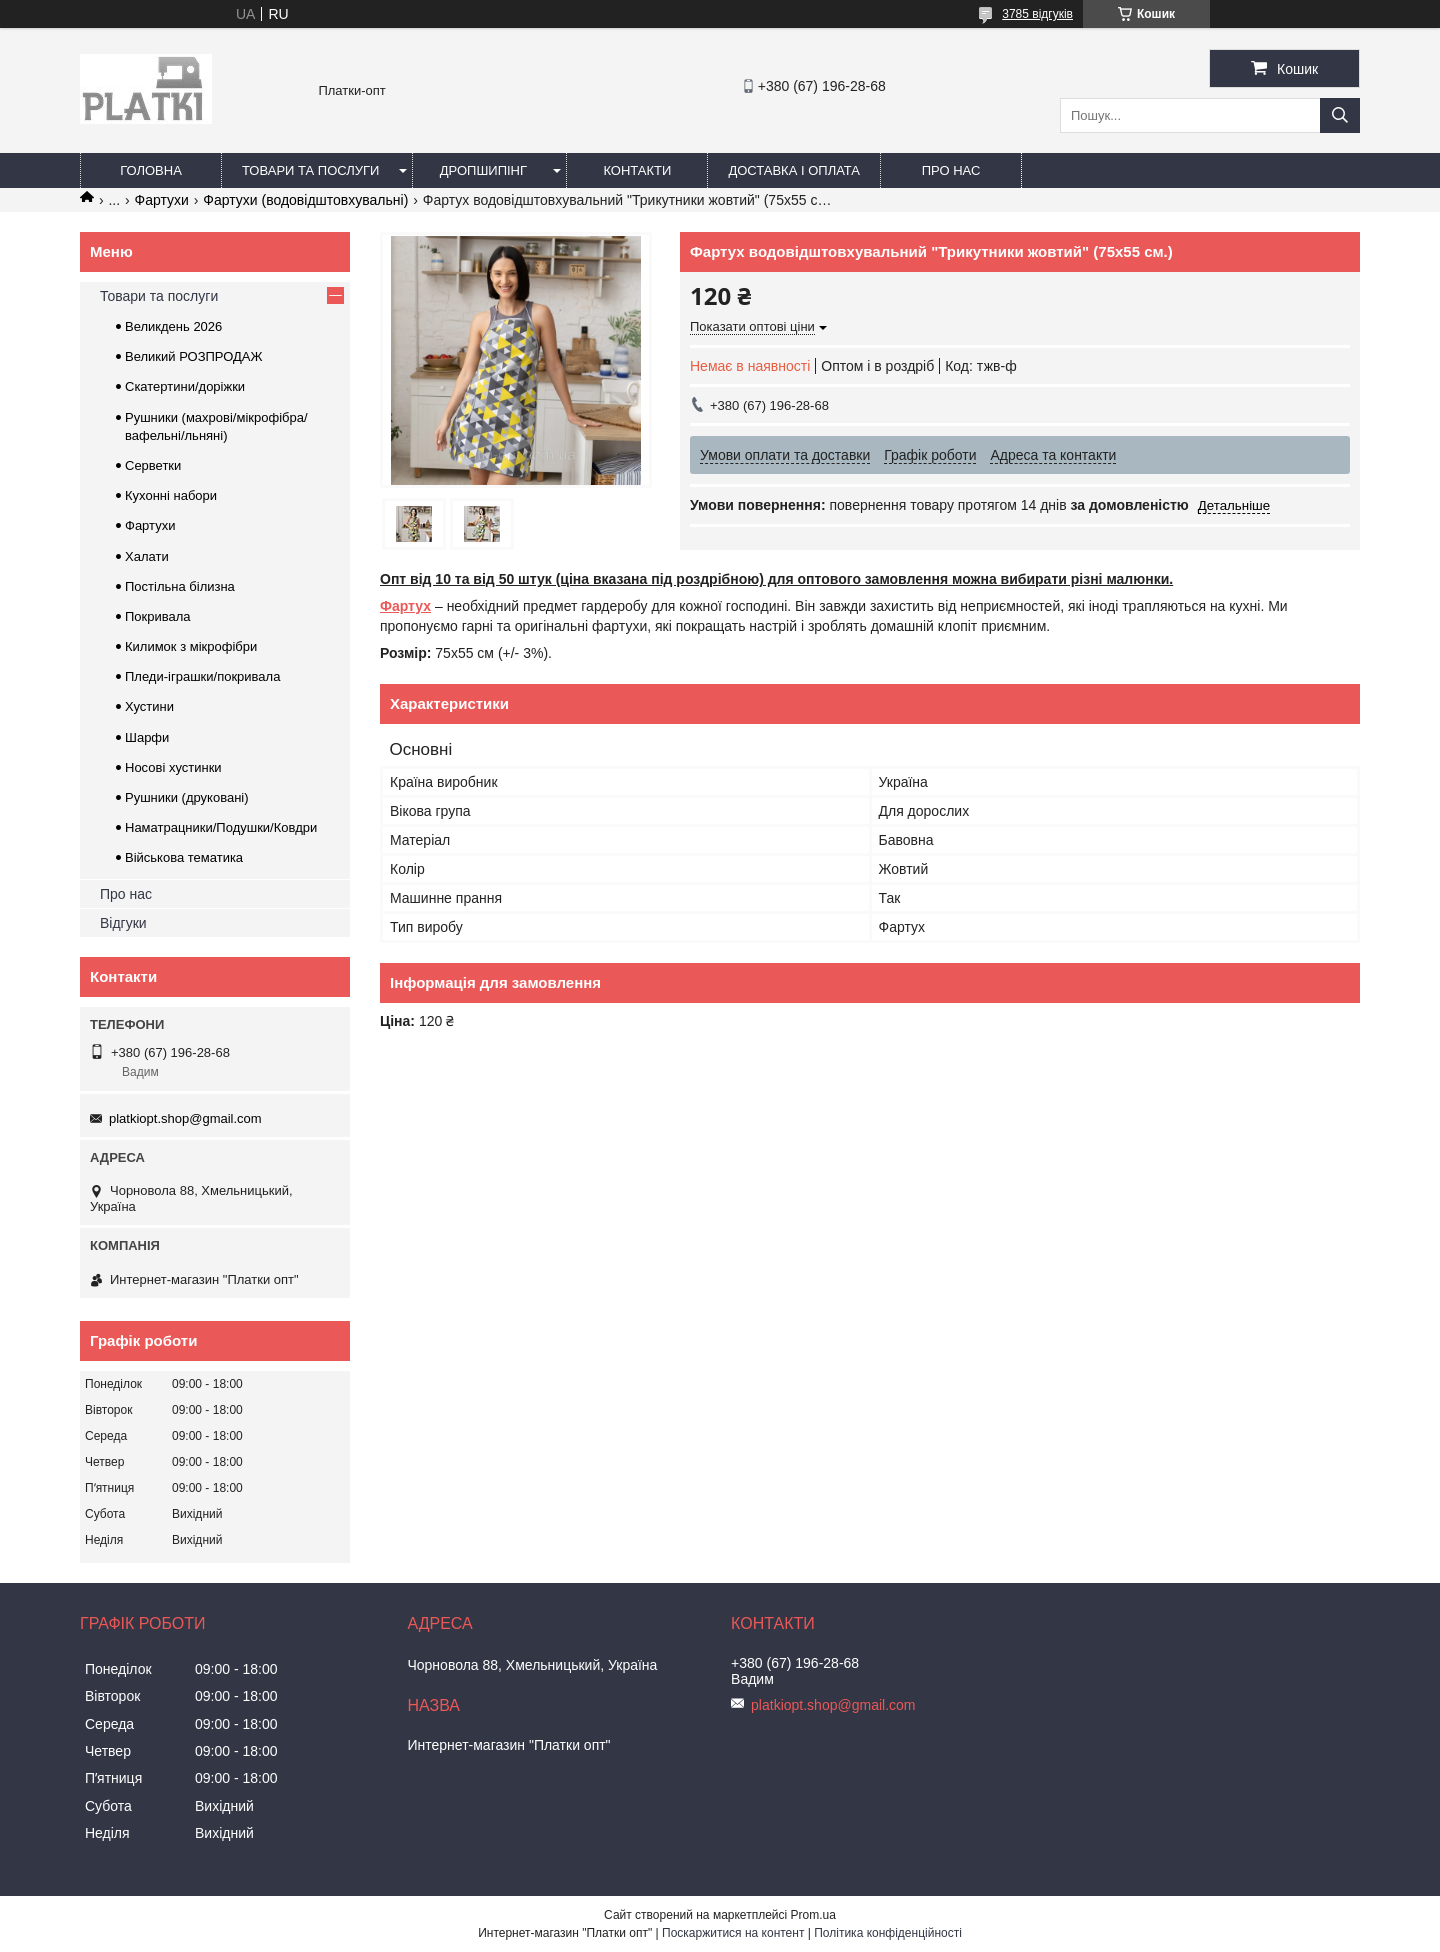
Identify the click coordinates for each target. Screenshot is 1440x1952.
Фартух (405, 606)
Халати (147, 556)
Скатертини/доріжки (185, 386)
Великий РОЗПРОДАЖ (194, 356)
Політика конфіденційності (888, 1933)
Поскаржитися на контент (733, 1933)
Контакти (637, 170)
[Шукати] (1340, 115)
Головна (151, 170)
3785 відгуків (1037, 14)
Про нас (951, 170)
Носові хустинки (173, 767)
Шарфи (147, 737)
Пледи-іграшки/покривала (202, 676)
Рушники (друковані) (187, 797)
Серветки (153, 465)
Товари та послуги (310, 170)
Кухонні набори (171, 495)
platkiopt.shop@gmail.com (185, 1118)
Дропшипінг (483, 170)
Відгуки (123, 923)
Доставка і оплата (794, 170)
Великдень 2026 (173, 326)
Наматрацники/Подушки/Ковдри (221, 827)
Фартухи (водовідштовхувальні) (305, 200)
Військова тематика (184, 857)
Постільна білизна (180, 586)
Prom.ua (813, 1915)
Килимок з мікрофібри (191, 646)
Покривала (158, 616)
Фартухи (162, 200)
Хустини (149, 706)
